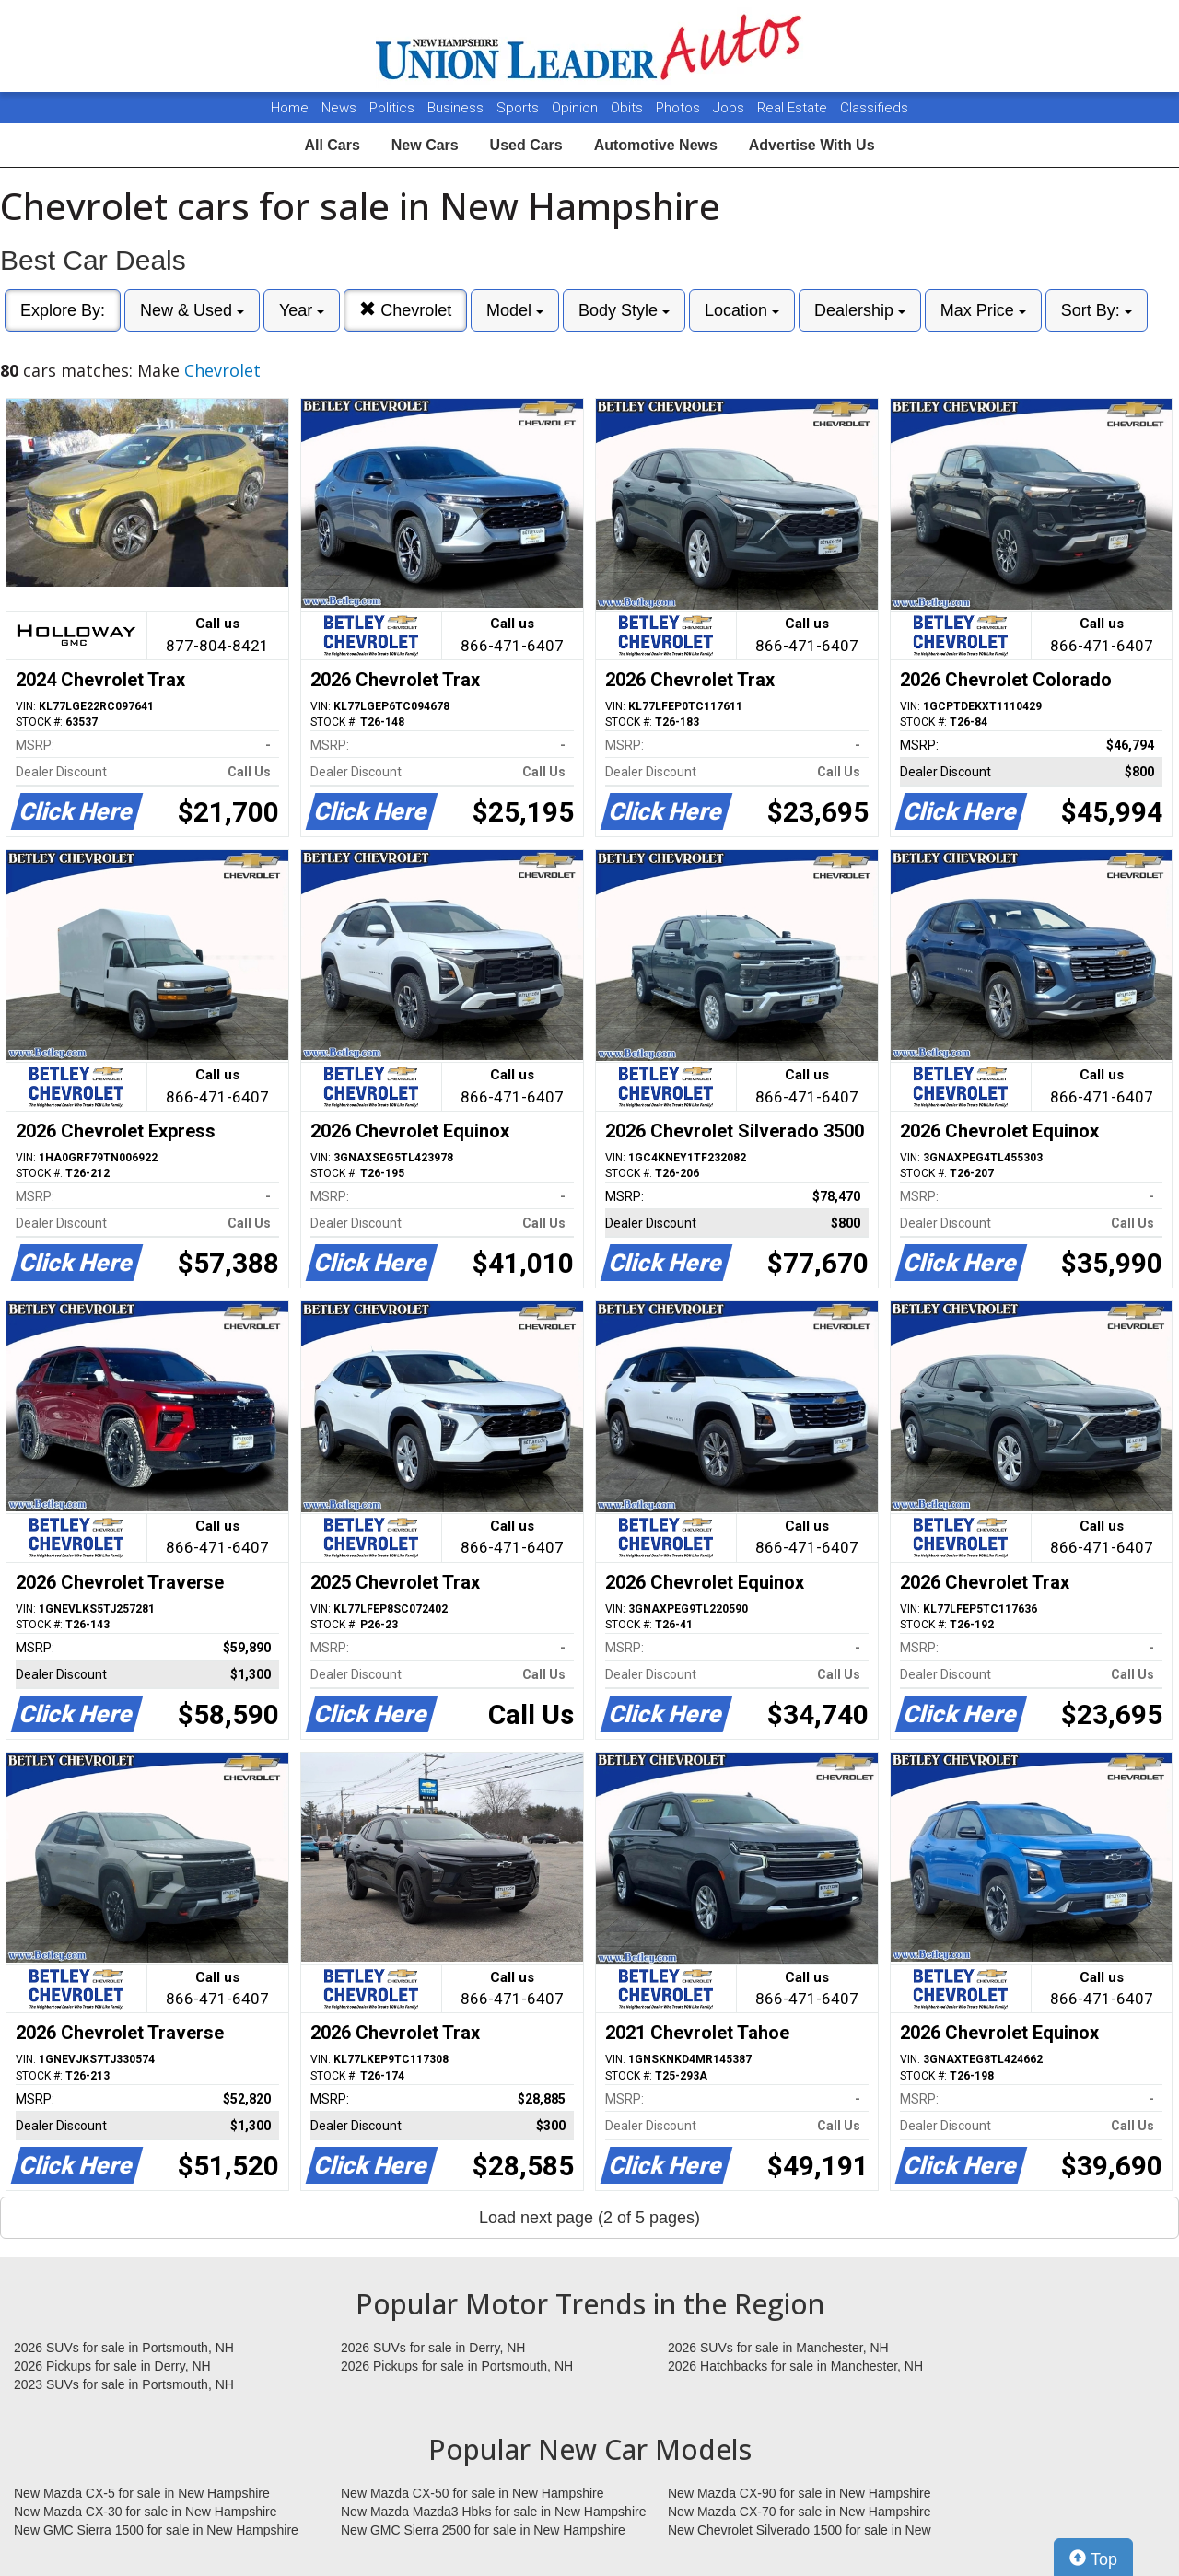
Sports (519, 107)
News (338, 107)
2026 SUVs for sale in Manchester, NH (778, 2347)
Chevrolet (405, 310)
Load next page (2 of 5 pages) (589, 2218)
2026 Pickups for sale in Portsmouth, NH (457, 2366)
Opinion (576, 107)
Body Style (624, 310)
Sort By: (1096, 310)
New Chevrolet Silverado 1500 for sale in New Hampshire (799, 2531)
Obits (629, 107)
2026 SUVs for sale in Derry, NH (433, 2347)
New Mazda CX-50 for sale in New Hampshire (472, 2493)
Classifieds (874, 107)
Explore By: (62, 310)
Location (742, 310)
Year (301, 310)
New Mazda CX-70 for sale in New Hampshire (799, 2511)
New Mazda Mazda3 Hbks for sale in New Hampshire (493, 2511)
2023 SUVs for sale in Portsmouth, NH (124, 2384)
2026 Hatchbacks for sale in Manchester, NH (795, 2366)
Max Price (983, 310)
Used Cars (526, 145)
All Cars (331, 145)
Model (514, 310)
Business (457, 107)
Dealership (859, 310)
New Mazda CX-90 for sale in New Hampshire (799, 2493)
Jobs (730, 107)
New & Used (192, 310)
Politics (391, 107)
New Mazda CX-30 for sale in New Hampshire (145, 2511)
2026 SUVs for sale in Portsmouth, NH (124, 2347)
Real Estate (794, 107)
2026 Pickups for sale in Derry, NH (112, 2366)
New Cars (425, 145)
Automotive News (656, 145)
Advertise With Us (812, 145)
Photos (680, 107)
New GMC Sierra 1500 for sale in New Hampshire (156, 2530)
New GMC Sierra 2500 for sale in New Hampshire (483, 2530)
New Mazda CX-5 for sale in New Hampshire (142, 2493)
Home (290, 107)
